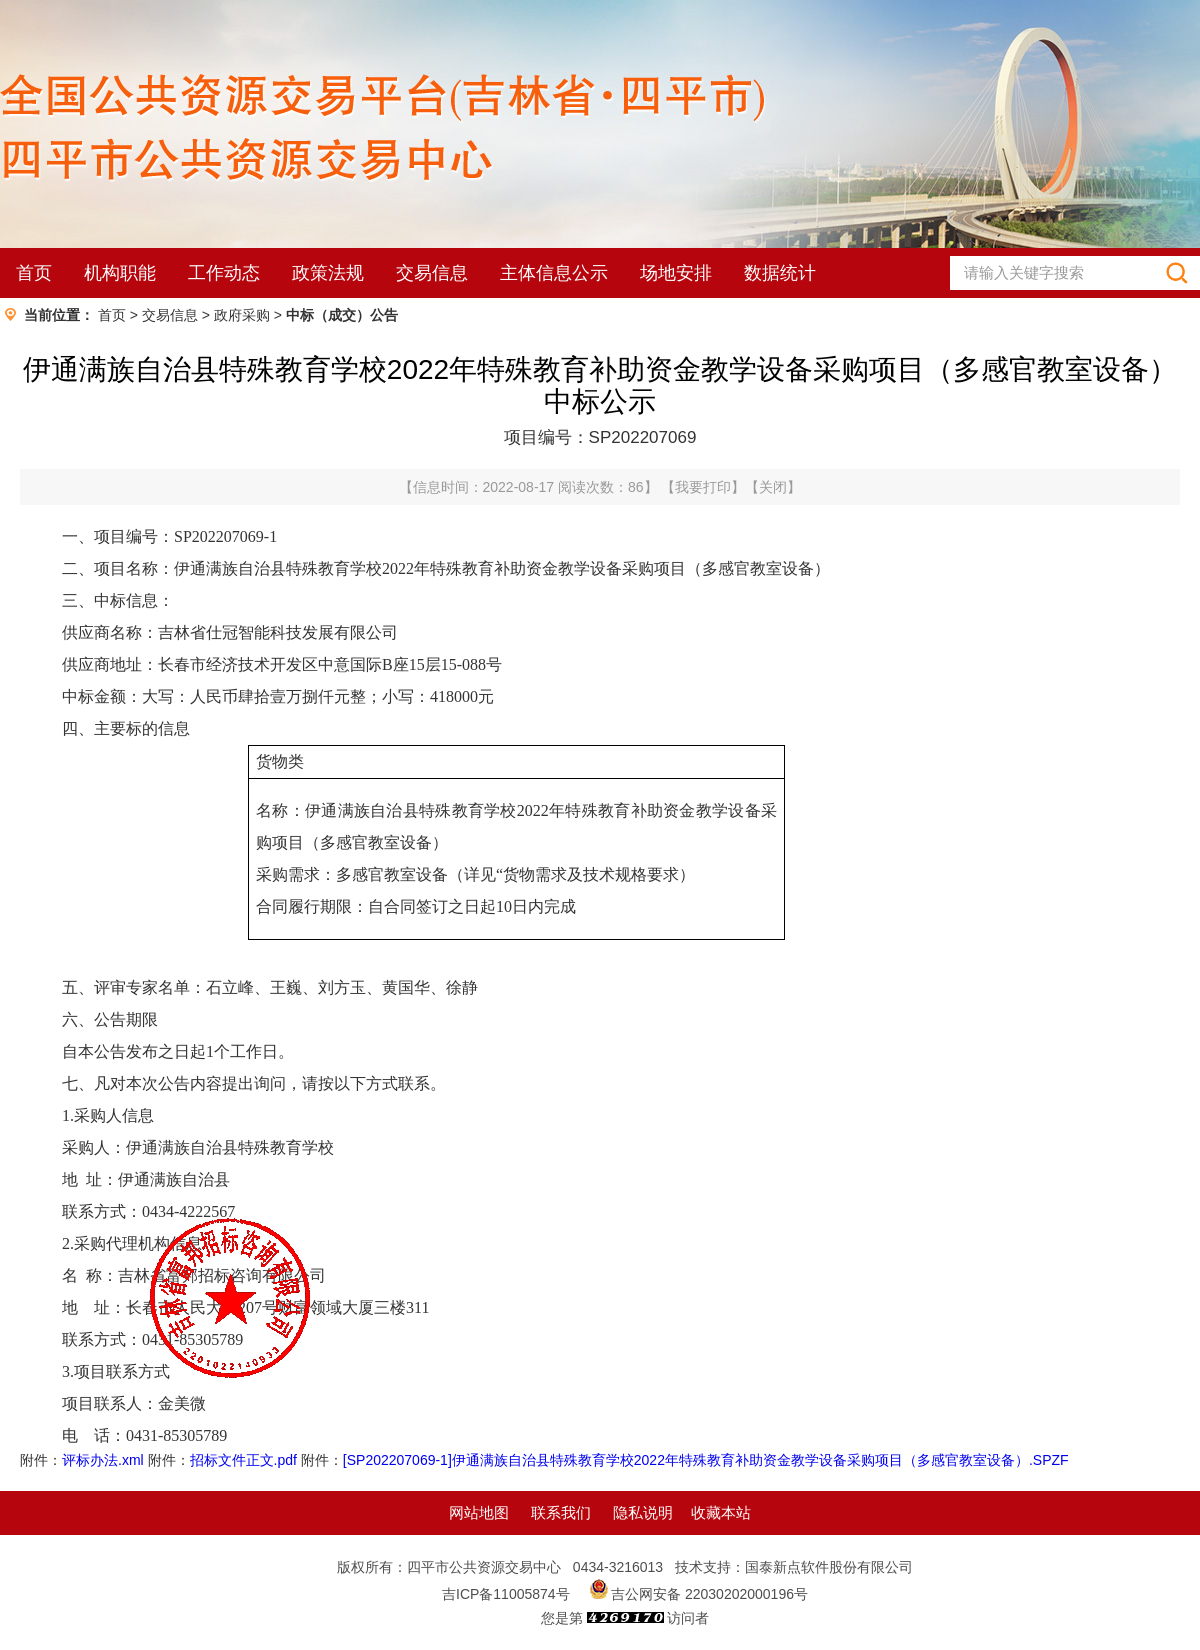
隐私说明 (643, 1512)
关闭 (773, 487)
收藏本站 (721, 1512)
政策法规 (328, 273)
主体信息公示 (554, 273)
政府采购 (242, 315)
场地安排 (676, 273)
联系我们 (561, 1512)
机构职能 (120, 273)
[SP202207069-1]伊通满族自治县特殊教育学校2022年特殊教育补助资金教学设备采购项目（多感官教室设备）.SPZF (706, 1460)
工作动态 (224, 273)
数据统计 (780, 273)
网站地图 (479, 1512)
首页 (34, 273)
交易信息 (432, 273)
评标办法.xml (103, 1460)
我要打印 (703, 487)
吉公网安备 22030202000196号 (709, 1594)
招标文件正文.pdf (243, 1460)
